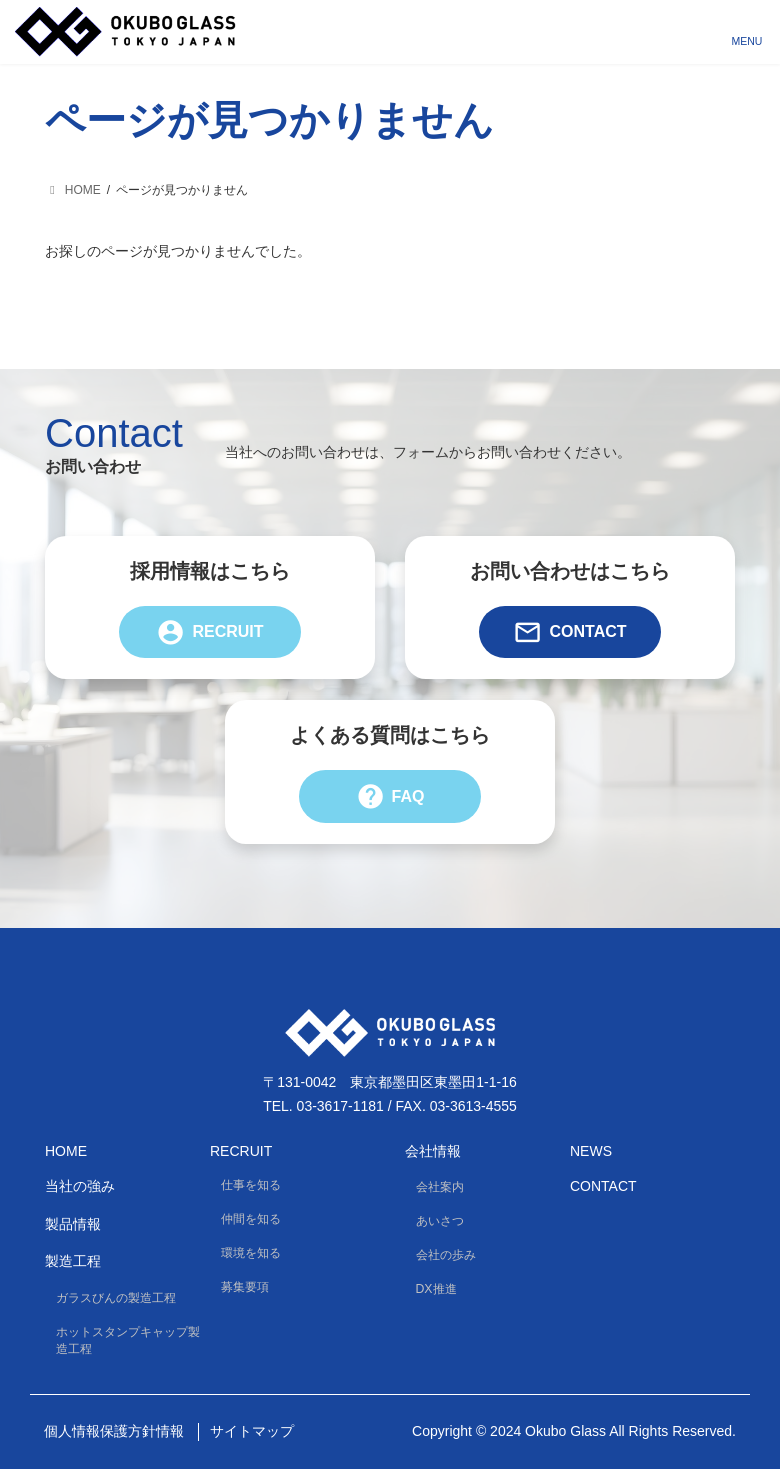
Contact (569, 632)
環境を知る (251, 1253)
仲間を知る (251, 1219)
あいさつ (440, 1221)
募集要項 (245, 1287)
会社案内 (440, 1187)
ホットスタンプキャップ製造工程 (128, 1340)
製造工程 (73, 1261)
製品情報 (73, 1223)
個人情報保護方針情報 (114, 1431)
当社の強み (80, 1186)
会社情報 (433, 1150)
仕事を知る (251, 1185)
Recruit (209, 632)
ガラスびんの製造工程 (116, 1297)
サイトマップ (252, 1431)
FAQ (390, 796)
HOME (66, 1150)
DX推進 (436, 1289)
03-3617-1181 (340, 1106)
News (591, 1150)
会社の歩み (446, 1255)
